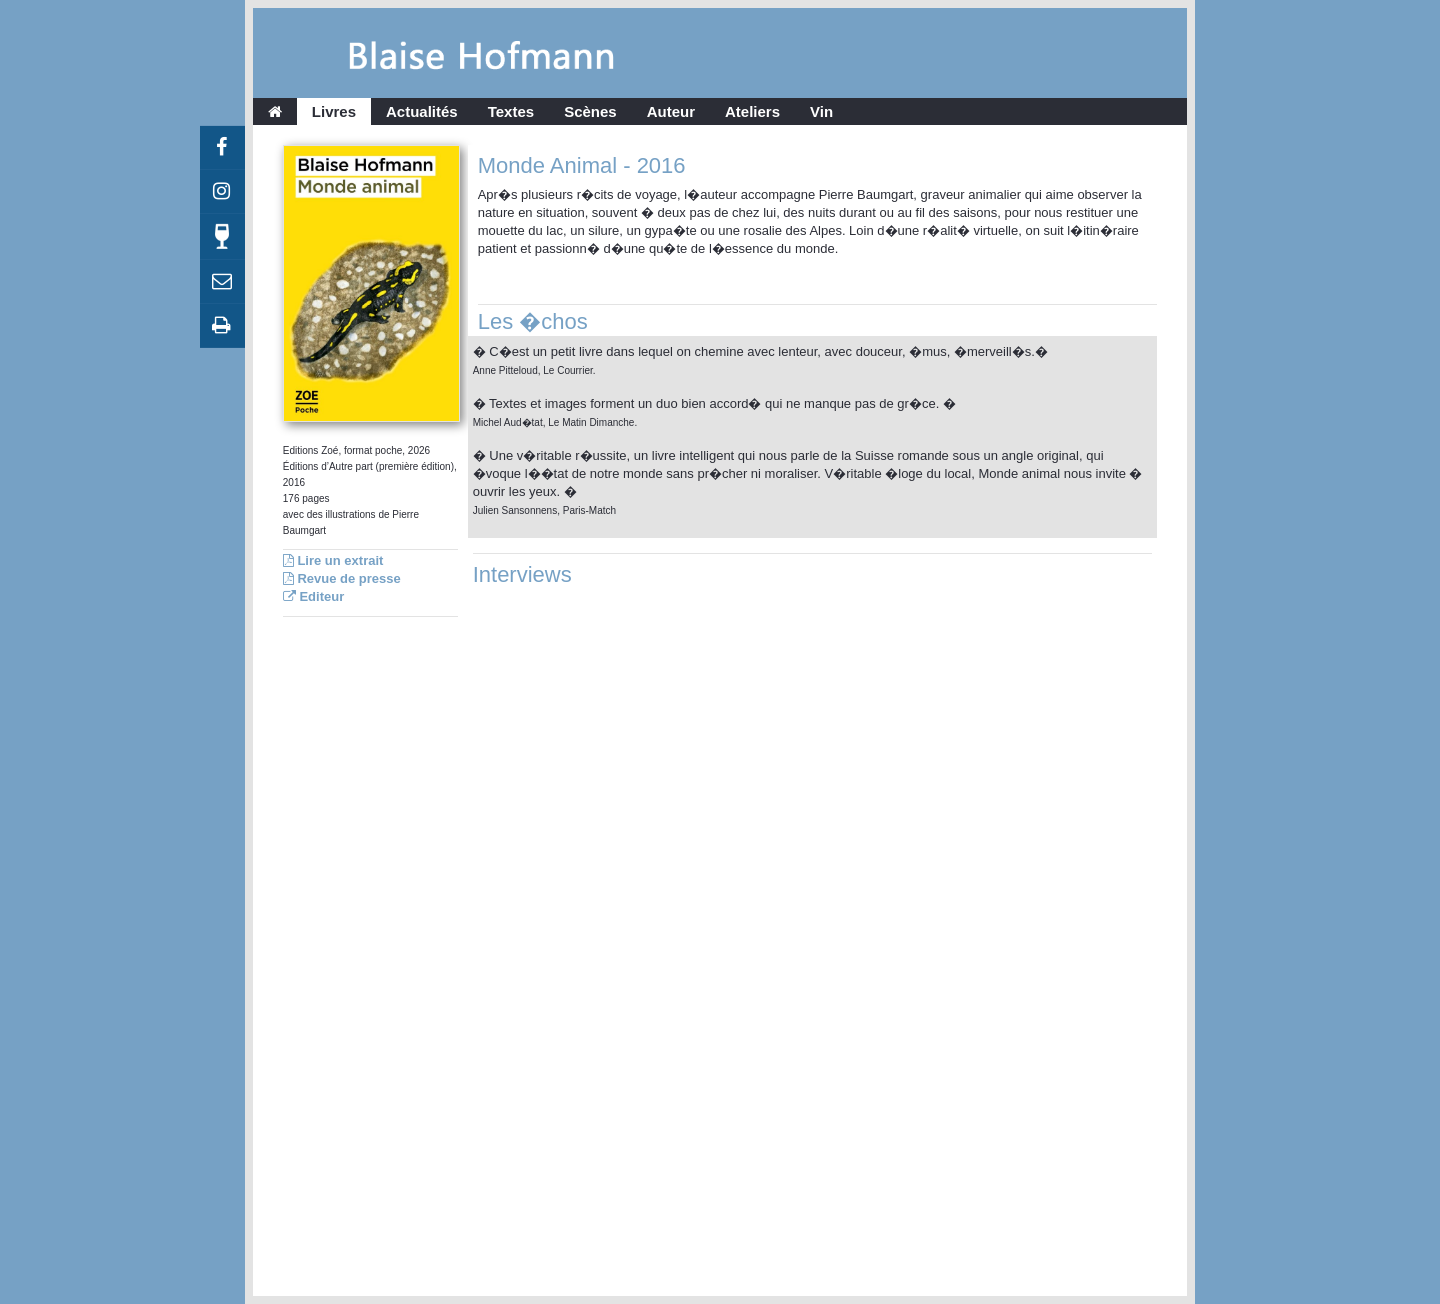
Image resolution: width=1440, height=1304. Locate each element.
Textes (511, 111)
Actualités (422, 111)
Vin (821, 111)
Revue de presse (342, 578)
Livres (334, 111)
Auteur (671, 111)
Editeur (313, 596)
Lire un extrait (333, 560)
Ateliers (752, 111)
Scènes (590, 111)
